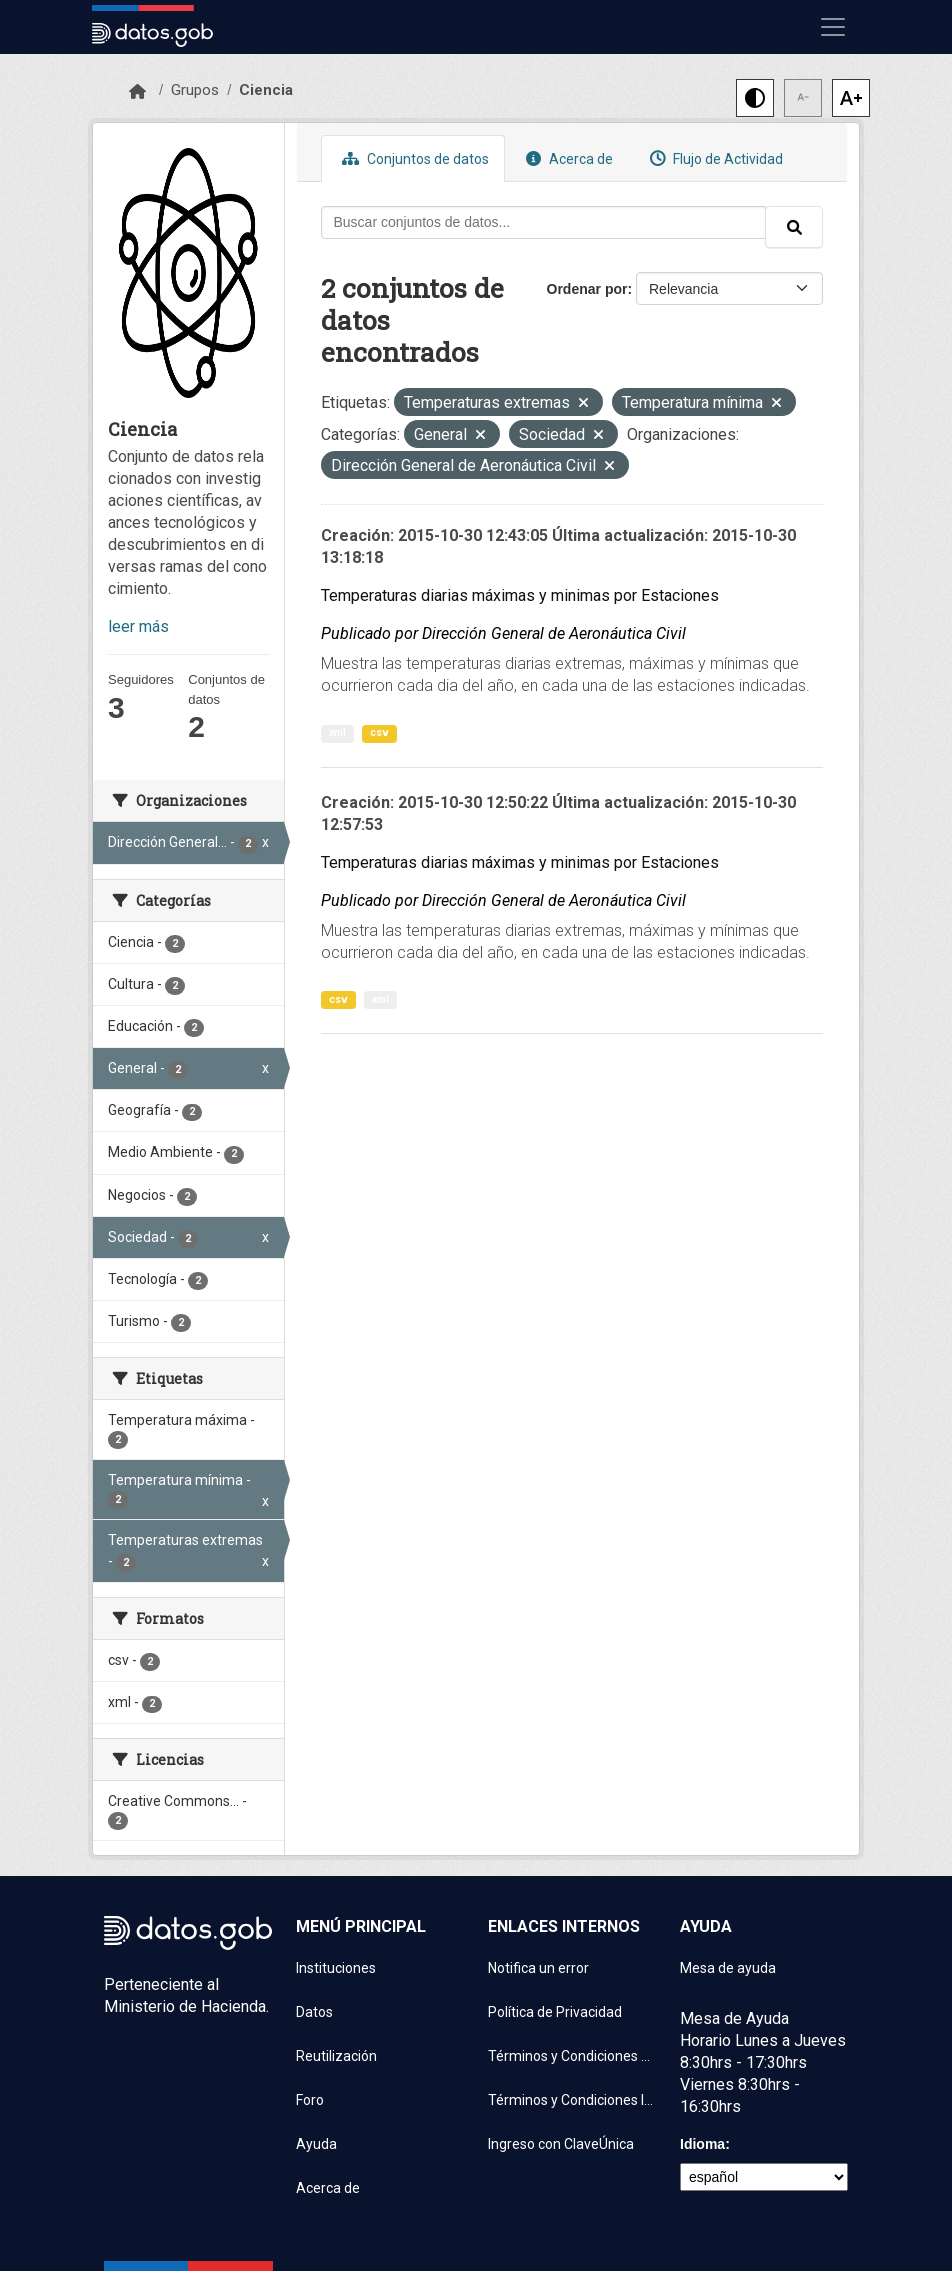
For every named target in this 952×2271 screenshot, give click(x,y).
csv (379, 732)
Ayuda (316, 2144)
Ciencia (266, 90)
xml (337, 732)
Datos (314, 2012)
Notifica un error (538, 1968)
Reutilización (336, 2056)
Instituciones (336, 1968)
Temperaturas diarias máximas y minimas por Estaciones (520, 595)
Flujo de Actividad (714, 158)
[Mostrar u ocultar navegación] (833, 27)
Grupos (195, 90)
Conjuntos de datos (413, 158)
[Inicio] (137, 92)
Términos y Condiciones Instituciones (572, 2100)
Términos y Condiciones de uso (572, 2056)
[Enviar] (794, 227)
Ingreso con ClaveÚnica (561, 2144)
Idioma (702, 2144)
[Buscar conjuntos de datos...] (544, 222)
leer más (138, 626)
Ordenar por (587, 289)
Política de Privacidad (555, 2012)
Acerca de (567, 158)
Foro (310, 2100)
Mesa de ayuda (728, 1968)
